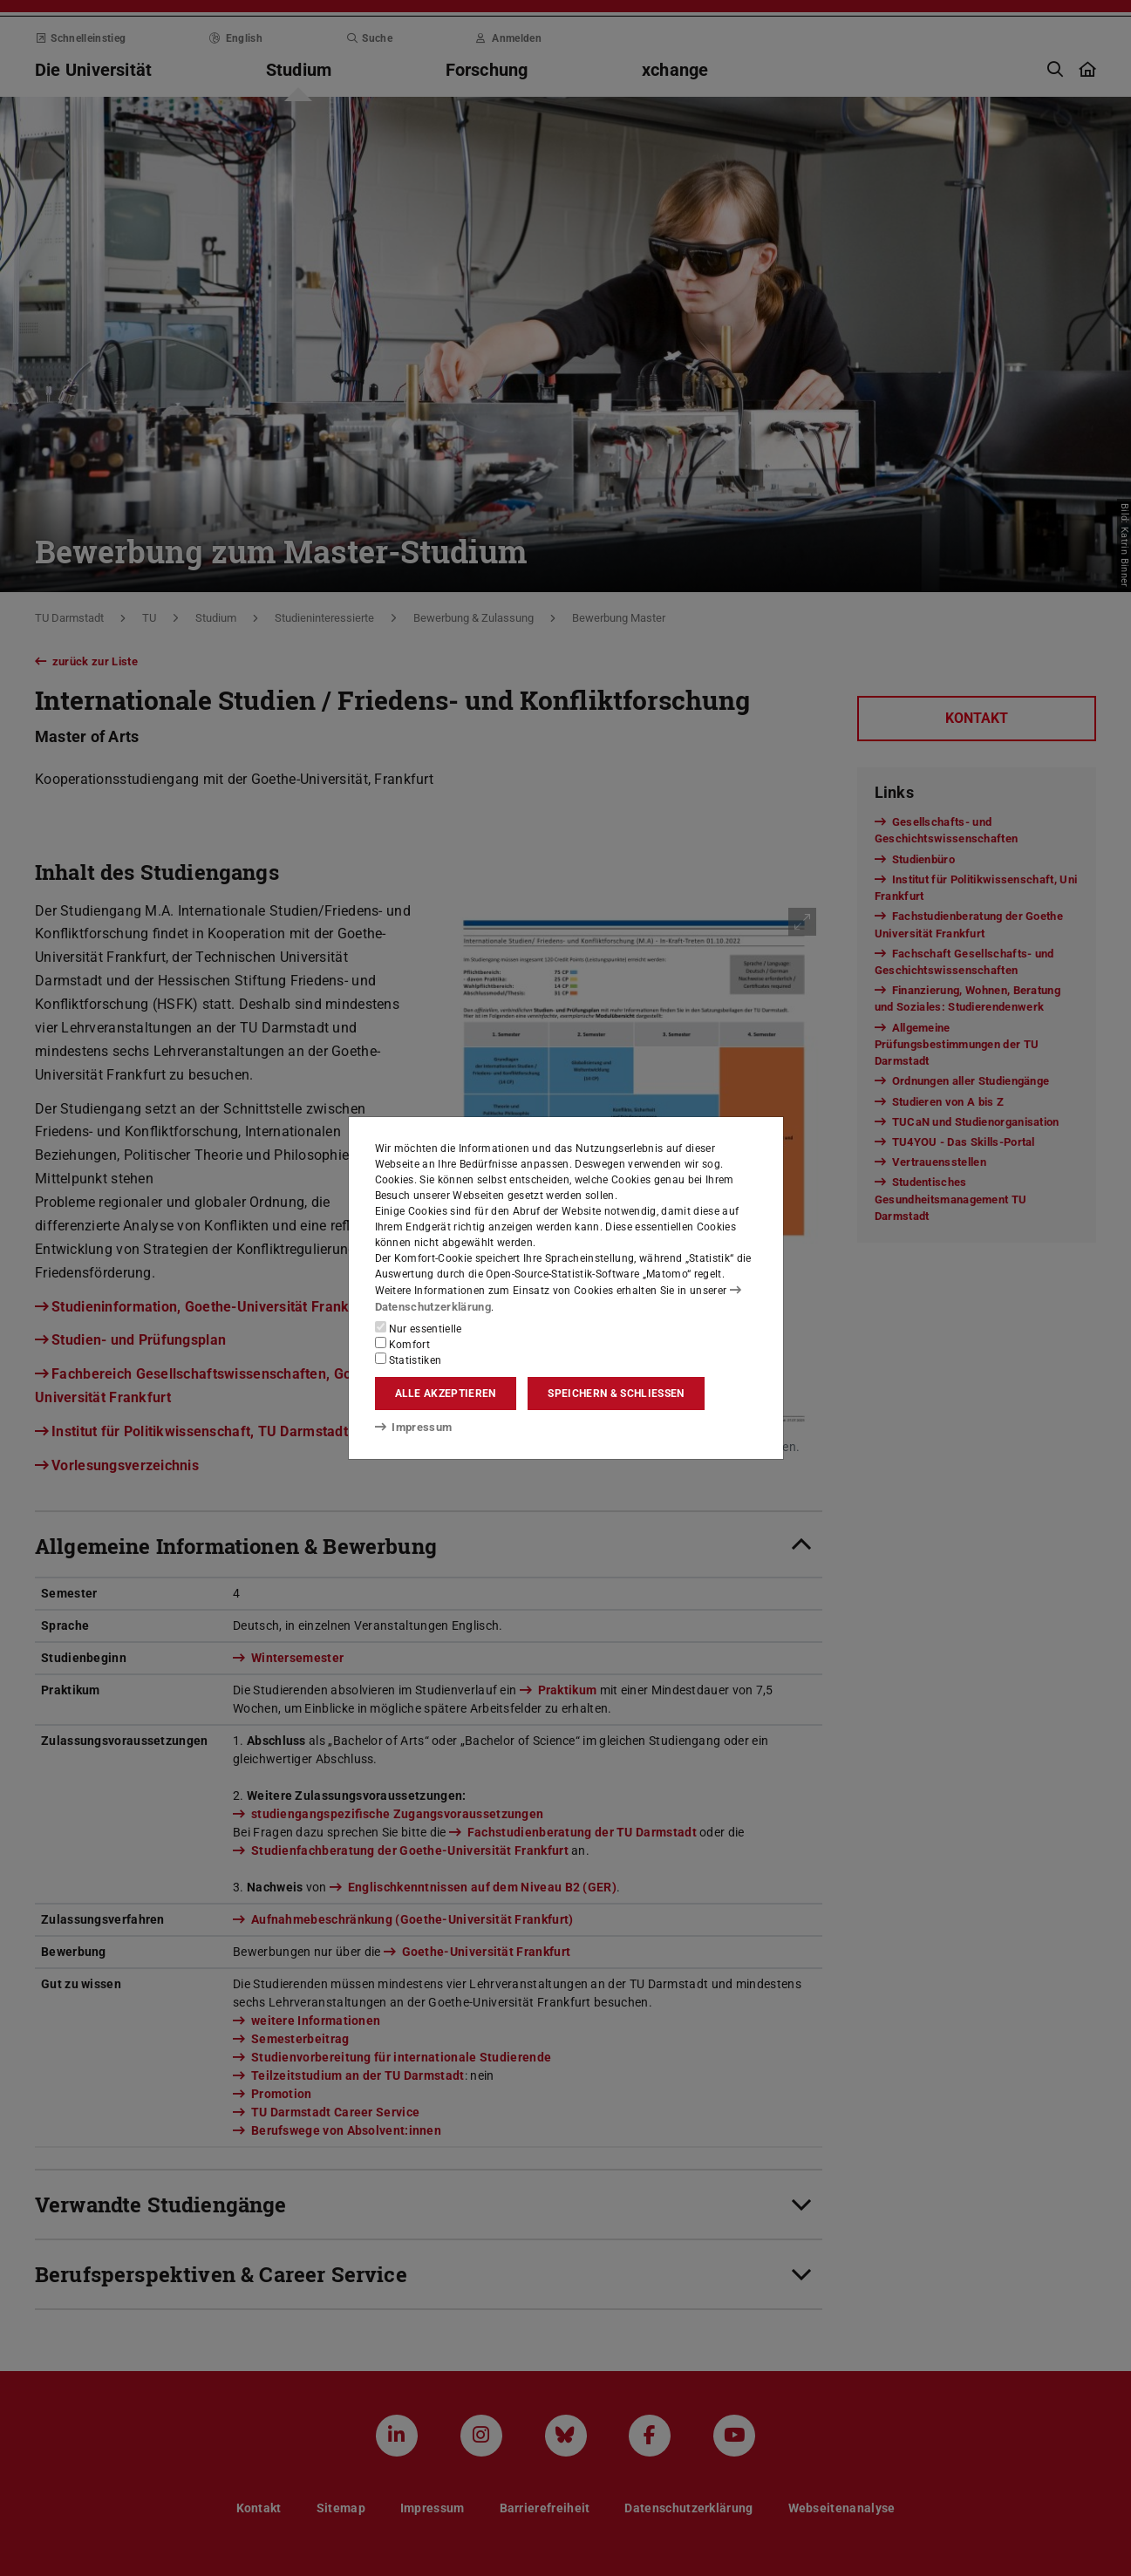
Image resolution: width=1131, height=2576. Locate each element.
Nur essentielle (418, 1328)
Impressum (410, 1426)
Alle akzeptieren (445, 1393)
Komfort (403, 1344)
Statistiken (408, 1359)
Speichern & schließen (616, 1393)
